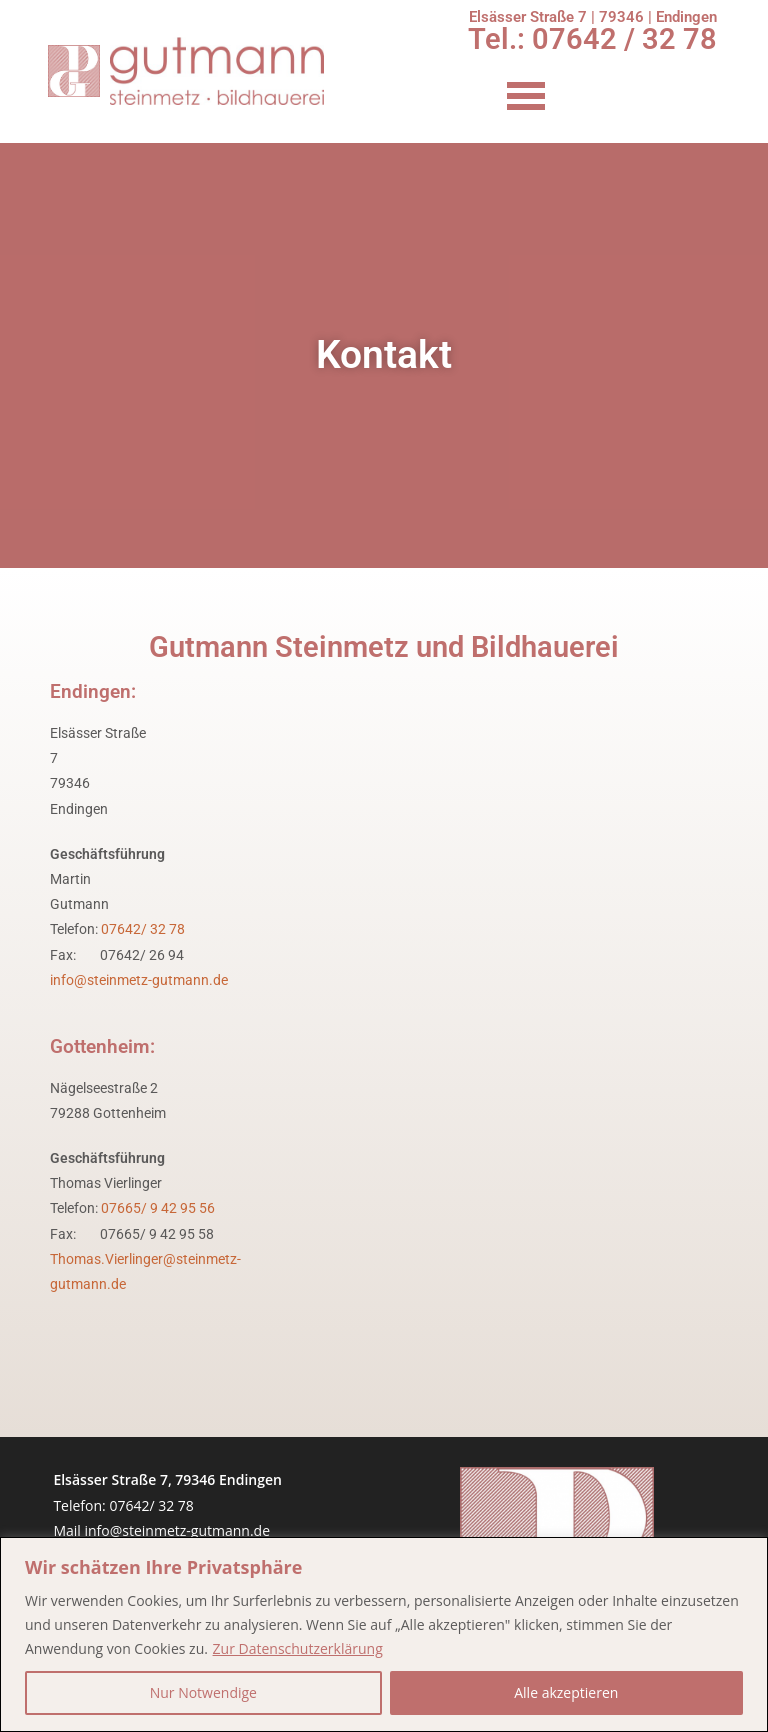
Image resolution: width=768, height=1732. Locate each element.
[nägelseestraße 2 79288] (508, 1177)
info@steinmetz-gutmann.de (139, 980)
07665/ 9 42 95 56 (158, 1208)
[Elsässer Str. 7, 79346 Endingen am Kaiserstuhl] (508, 847)
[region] (384, 1634)
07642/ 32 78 (143, 929)
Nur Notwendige (203, 1692)
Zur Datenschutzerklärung (298, 1648)
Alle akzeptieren (566, 1692)
